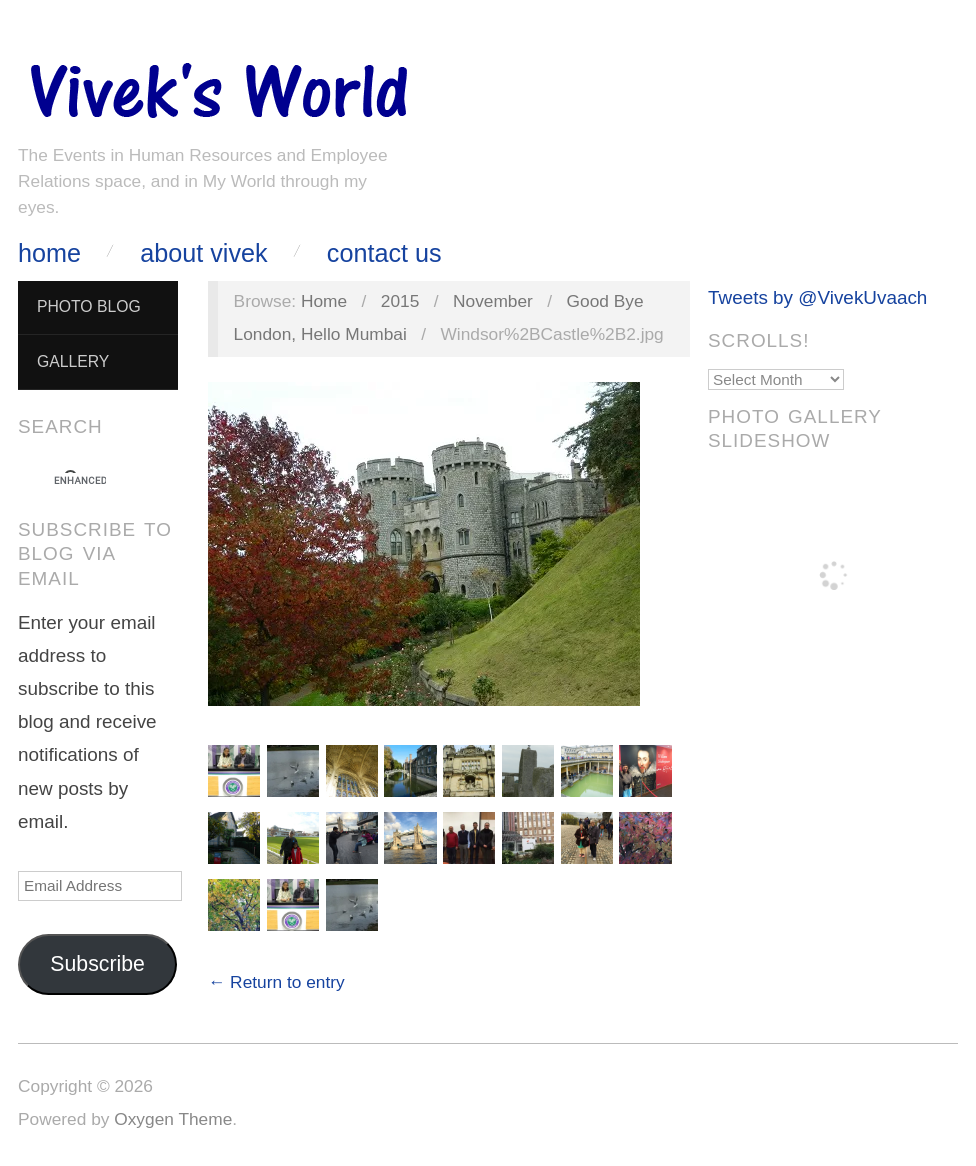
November (493, 301)
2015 (400, 301)
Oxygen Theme (173, 1119)
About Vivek (203, 253)
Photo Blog (89, 306)
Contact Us (384, 253)
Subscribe (97, 964)
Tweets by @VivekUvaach (817, 297)
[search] (80, 481)
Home (49, 253)
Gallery (73, 361)
